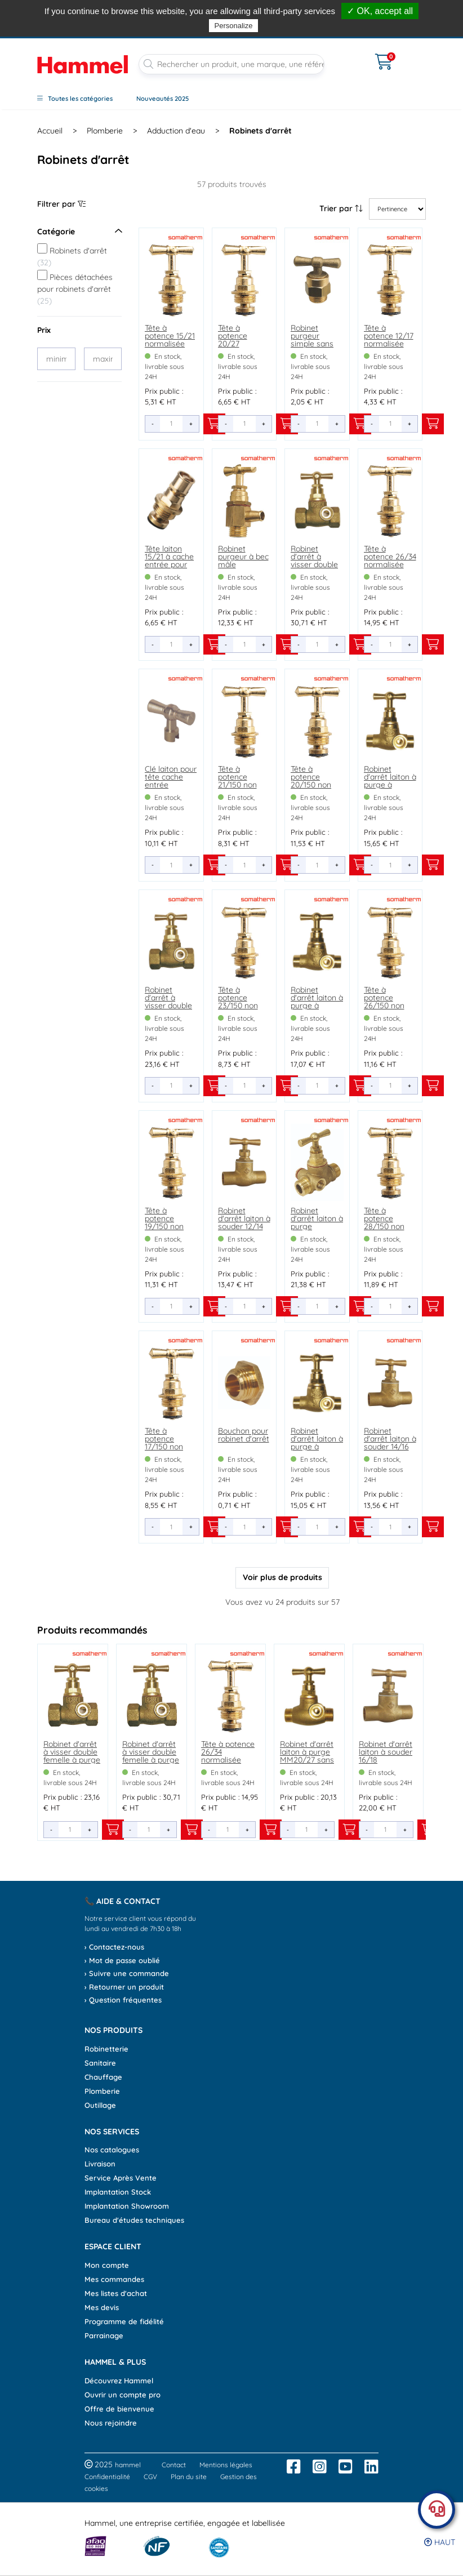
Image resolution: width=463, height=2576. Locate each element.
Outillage (100, 2105)
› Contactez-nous (114, 1946)
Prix (44, 330)
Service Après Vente (120, 2177)
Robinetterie (106, 2048)
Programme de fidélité (124, 2321)
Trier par (341, 208)
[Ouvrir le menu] (349, 54)
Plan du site (189, 2476)
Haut (439, 2542)
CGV (150, 2476)
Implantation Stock (117, 2191)
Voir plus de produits (282, 1577)
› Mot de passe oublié (122, 1960)
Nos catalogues (111, 2149)
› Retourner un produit (124, 1986)
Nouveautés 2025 (162, 99)
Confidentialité (107, 2476)
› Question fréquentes (123, 1999)
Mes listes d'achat (115, 2293)
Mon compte (106, 2265)
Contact (174, 2465)
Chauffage (103, 2076)
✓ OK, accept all (380, 11)
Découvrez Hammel (118, 2380)
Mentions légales (225, 2465)
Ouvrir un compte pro (122, 2394)
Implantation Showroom (126, 2205)
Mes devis (101, 2307)
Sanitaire (100, 2062)
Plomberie (102, 2090)
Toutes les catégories (75, 99)
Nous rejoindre (110, 2422)
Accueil (50, 131)
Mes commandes (114, 2279)
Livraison (99, 2163)
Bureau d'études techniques (134, 2219)
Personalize (234, 25)
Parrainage (103, 2335)
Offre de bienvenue (119, 2408)
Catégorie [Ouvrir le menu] (79, 231)
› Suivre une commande (126, 1973)
